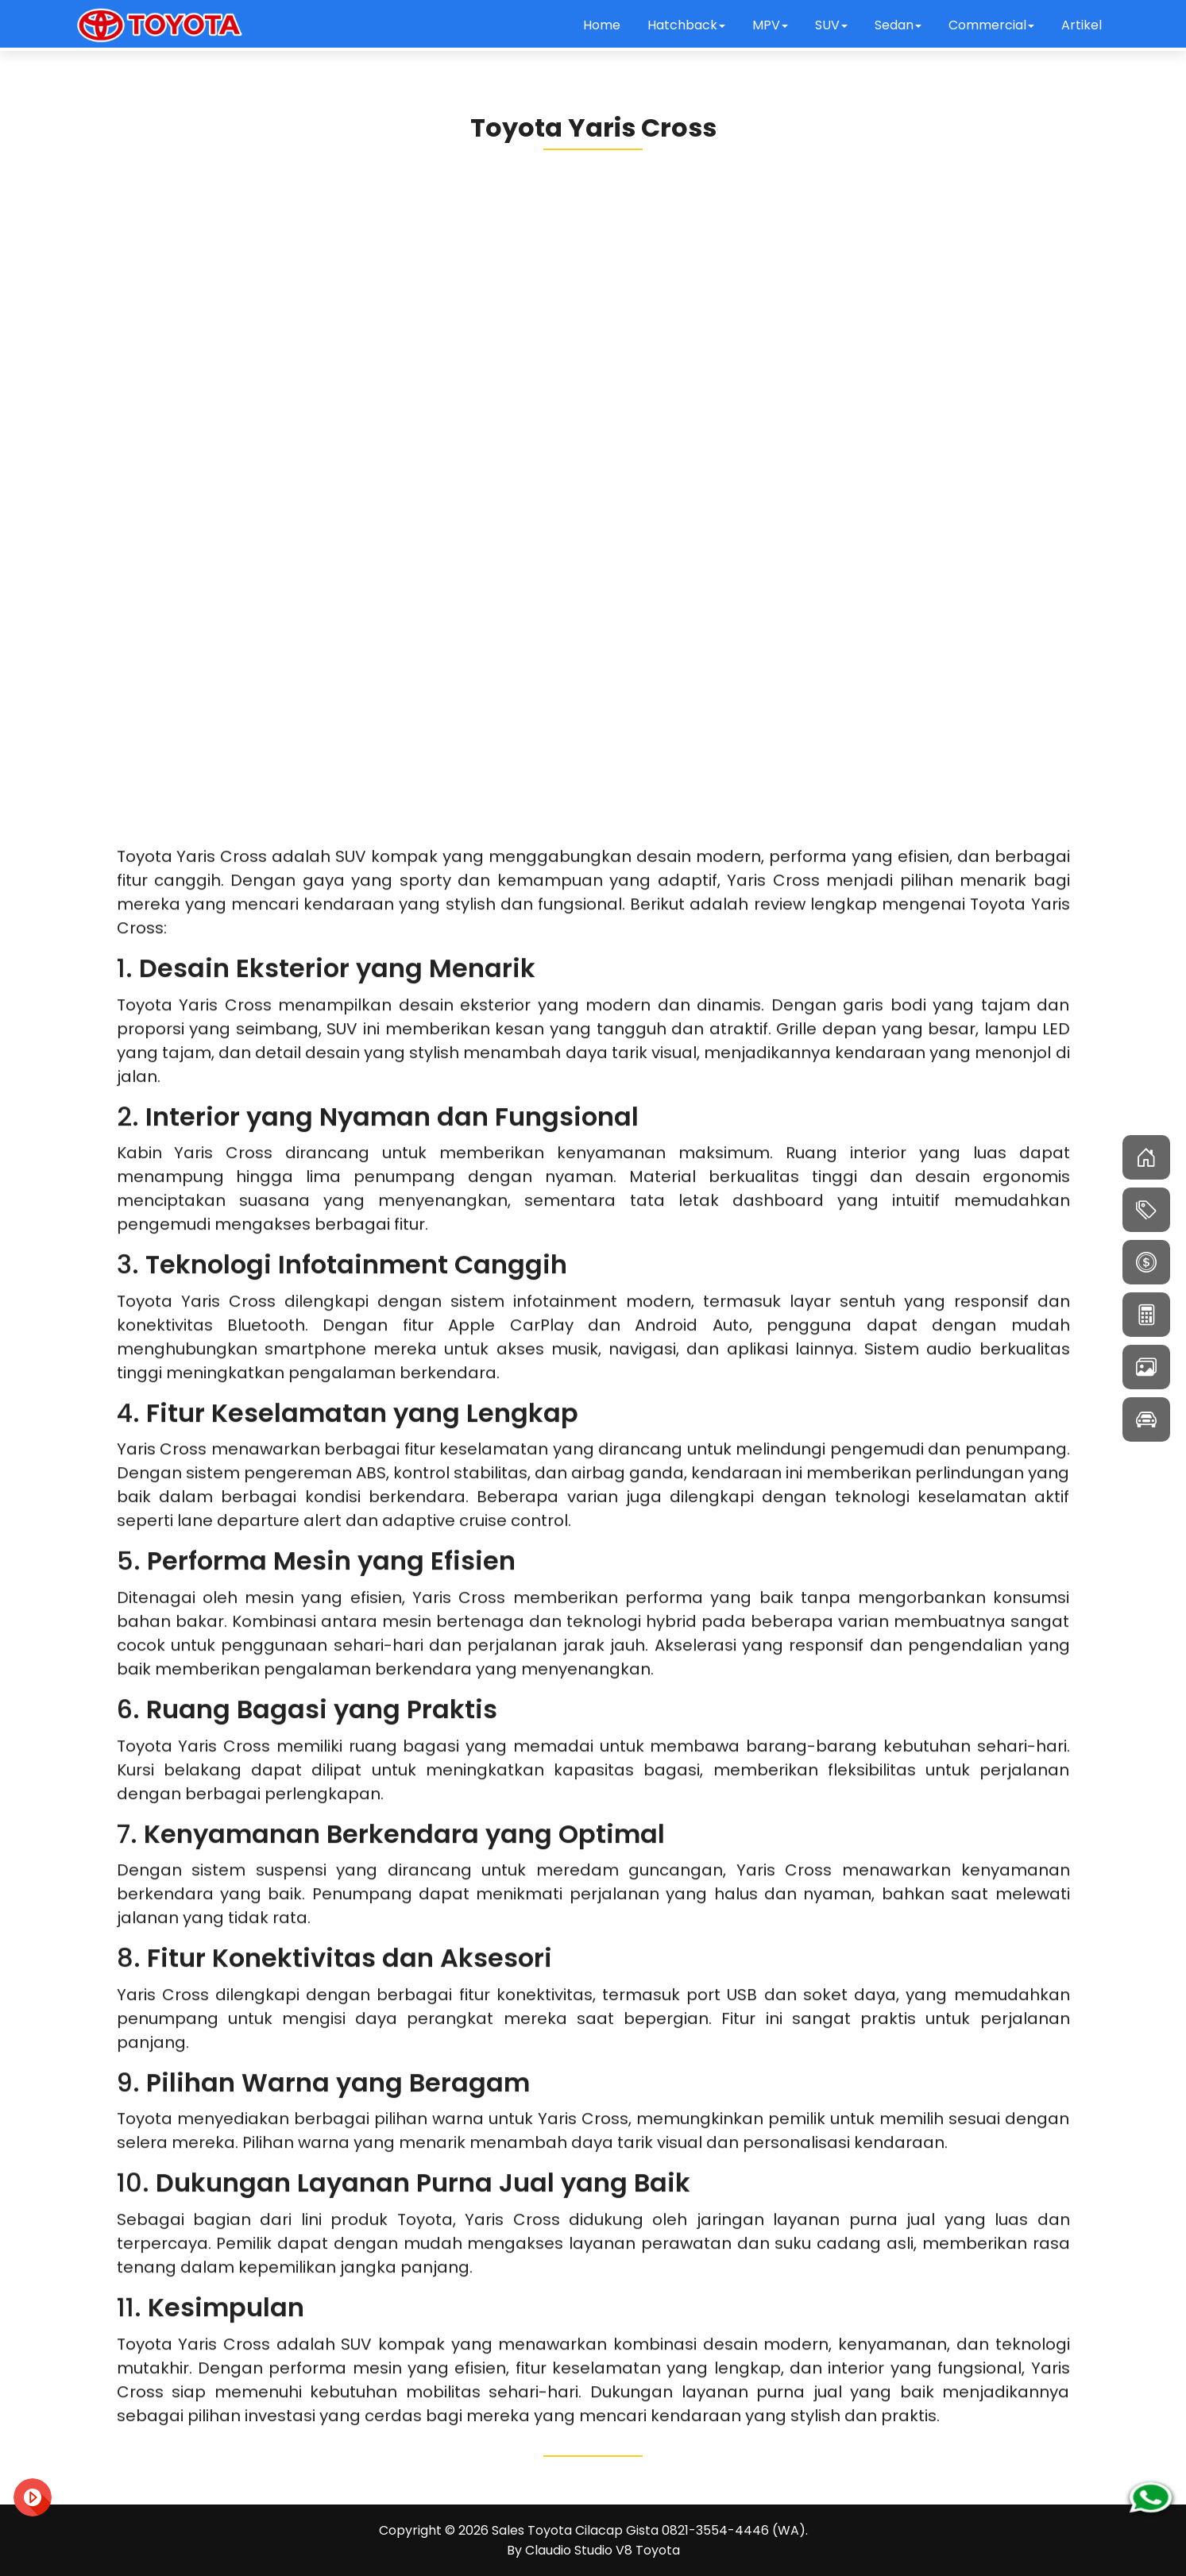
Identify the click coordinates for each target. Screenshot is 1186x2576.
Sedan (898, 25)
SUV (831, 25)
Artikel (1081, 25)
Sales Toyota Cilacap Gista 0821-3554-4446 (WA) (648, 2530)
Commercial (991, 25)
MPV (770, 25)
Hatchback (686, 25)
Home (601, 25)
